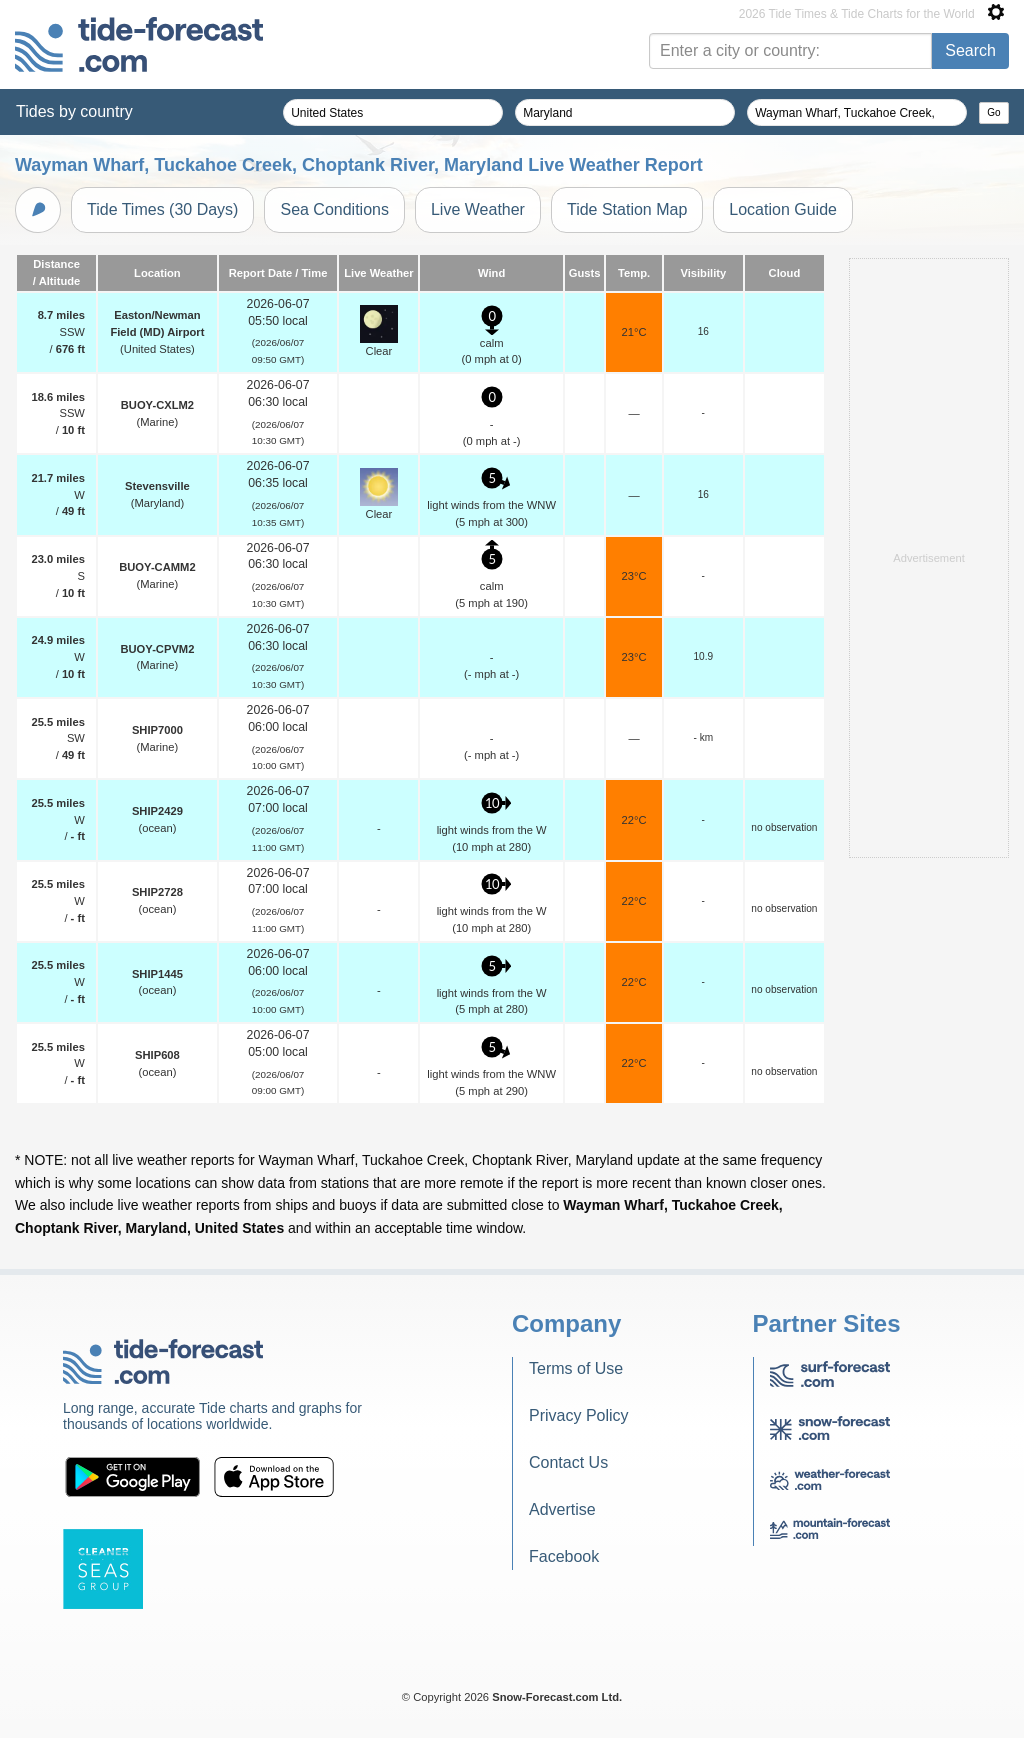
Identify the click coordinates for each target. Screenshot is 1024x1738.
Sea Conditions (334, 209)
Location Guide (783, 209)
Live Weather (478, 209)
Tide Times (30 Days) (162, 209)
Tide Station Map (627, 209)
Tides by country (74, 111)
